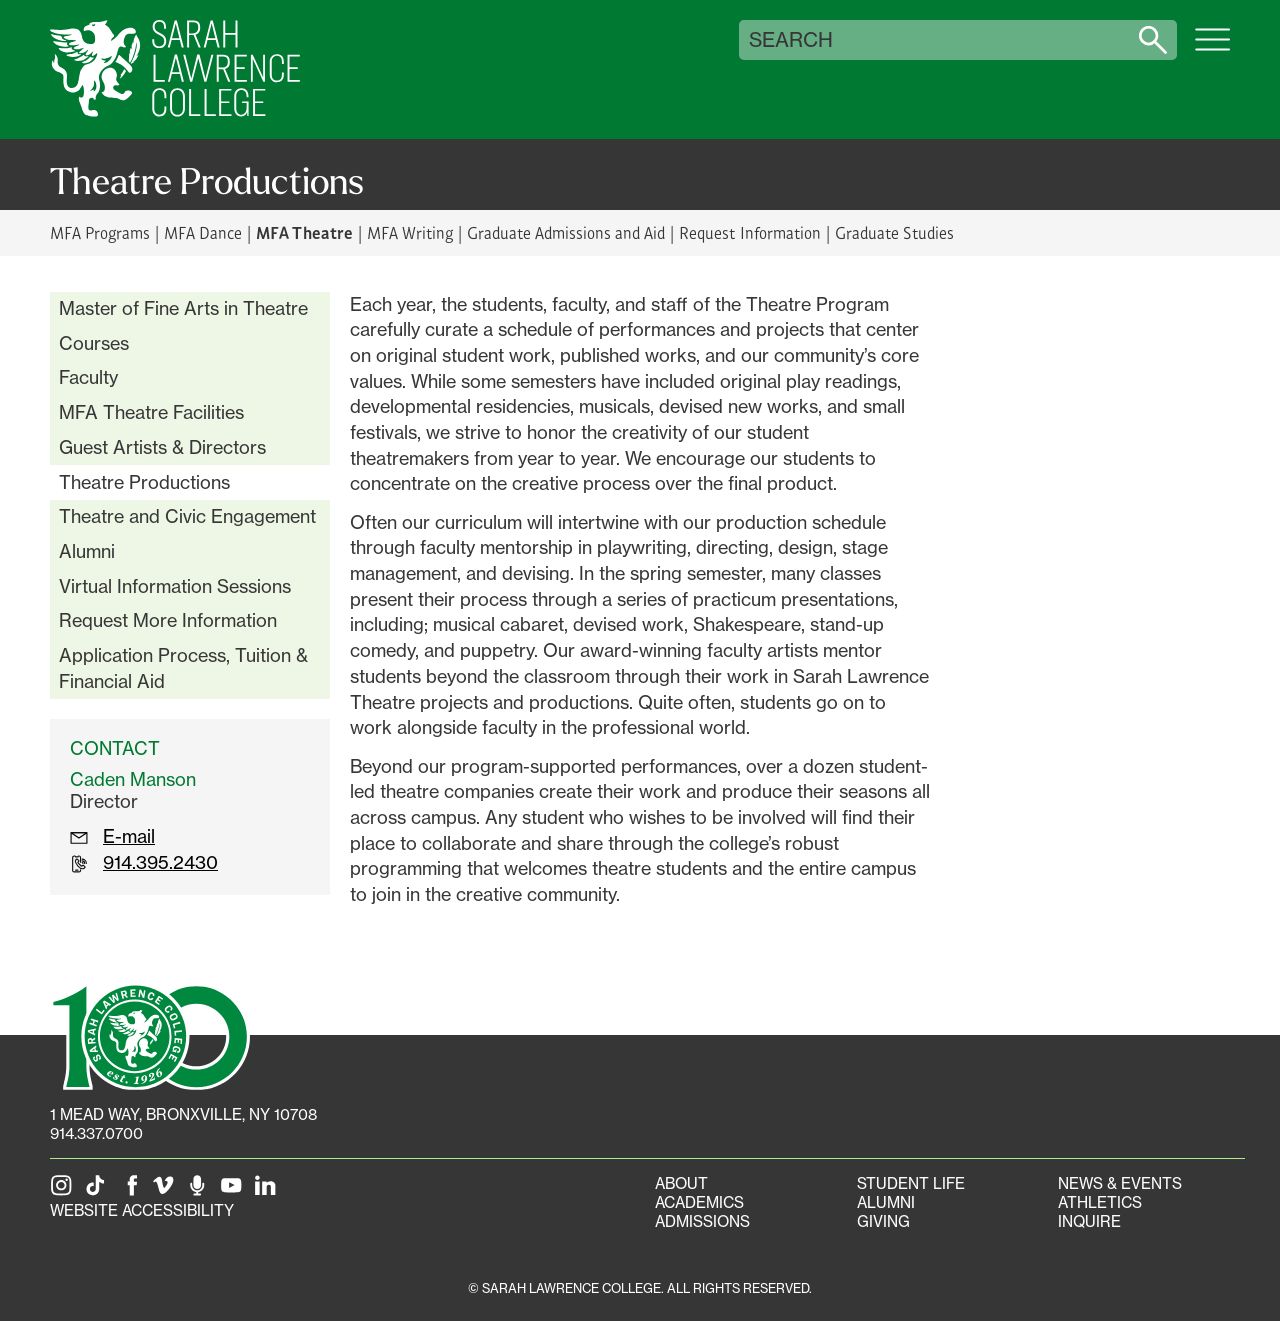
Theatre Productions (144, 482)
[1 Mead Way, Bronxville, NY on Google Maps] (183, 1114)
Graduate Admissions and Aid (566, 232)
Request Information (749, 232)
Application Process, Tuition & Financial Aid (183, 668)
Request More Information (168, 620)
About (681, 1183)
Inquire (1089, 1221)
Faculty (88, 377)
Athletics (1100, 1202)
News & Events (1120, 1183)
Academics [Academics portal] (699, 1202)
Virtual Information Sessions (175, 586)
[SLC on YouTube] (235, 1191)
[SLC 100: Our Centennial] (150, 1035)
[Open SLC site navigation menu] (1212, 50)
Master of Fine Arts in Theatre (183, 308)
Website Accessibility (142, 1210)
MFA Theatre (304, 232)
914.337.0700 (96, 1133)
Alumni (87, 551)
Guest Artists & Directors (162, 447)
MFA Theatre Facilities (151, 412)
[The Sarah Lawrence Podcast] (201, 1191)
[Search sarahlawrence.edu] (1153, 40)
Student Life (911, 1183)
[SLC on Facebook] (133, 1191)
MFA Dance (203, 232)
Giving (883, 1221)
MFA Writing (410, 232)
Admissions (702, 1221)
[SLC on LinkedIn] (269, 1191)
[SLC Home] (175, 69)
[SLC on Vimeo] (167, 1191)
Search (791, 40)
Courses (94, 343)
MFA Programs (100, 232)
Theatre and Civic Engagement (187, 516)
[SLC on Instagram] (65, 1191)
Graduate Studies (894, 232)
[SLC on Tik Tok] (99, 1191)
